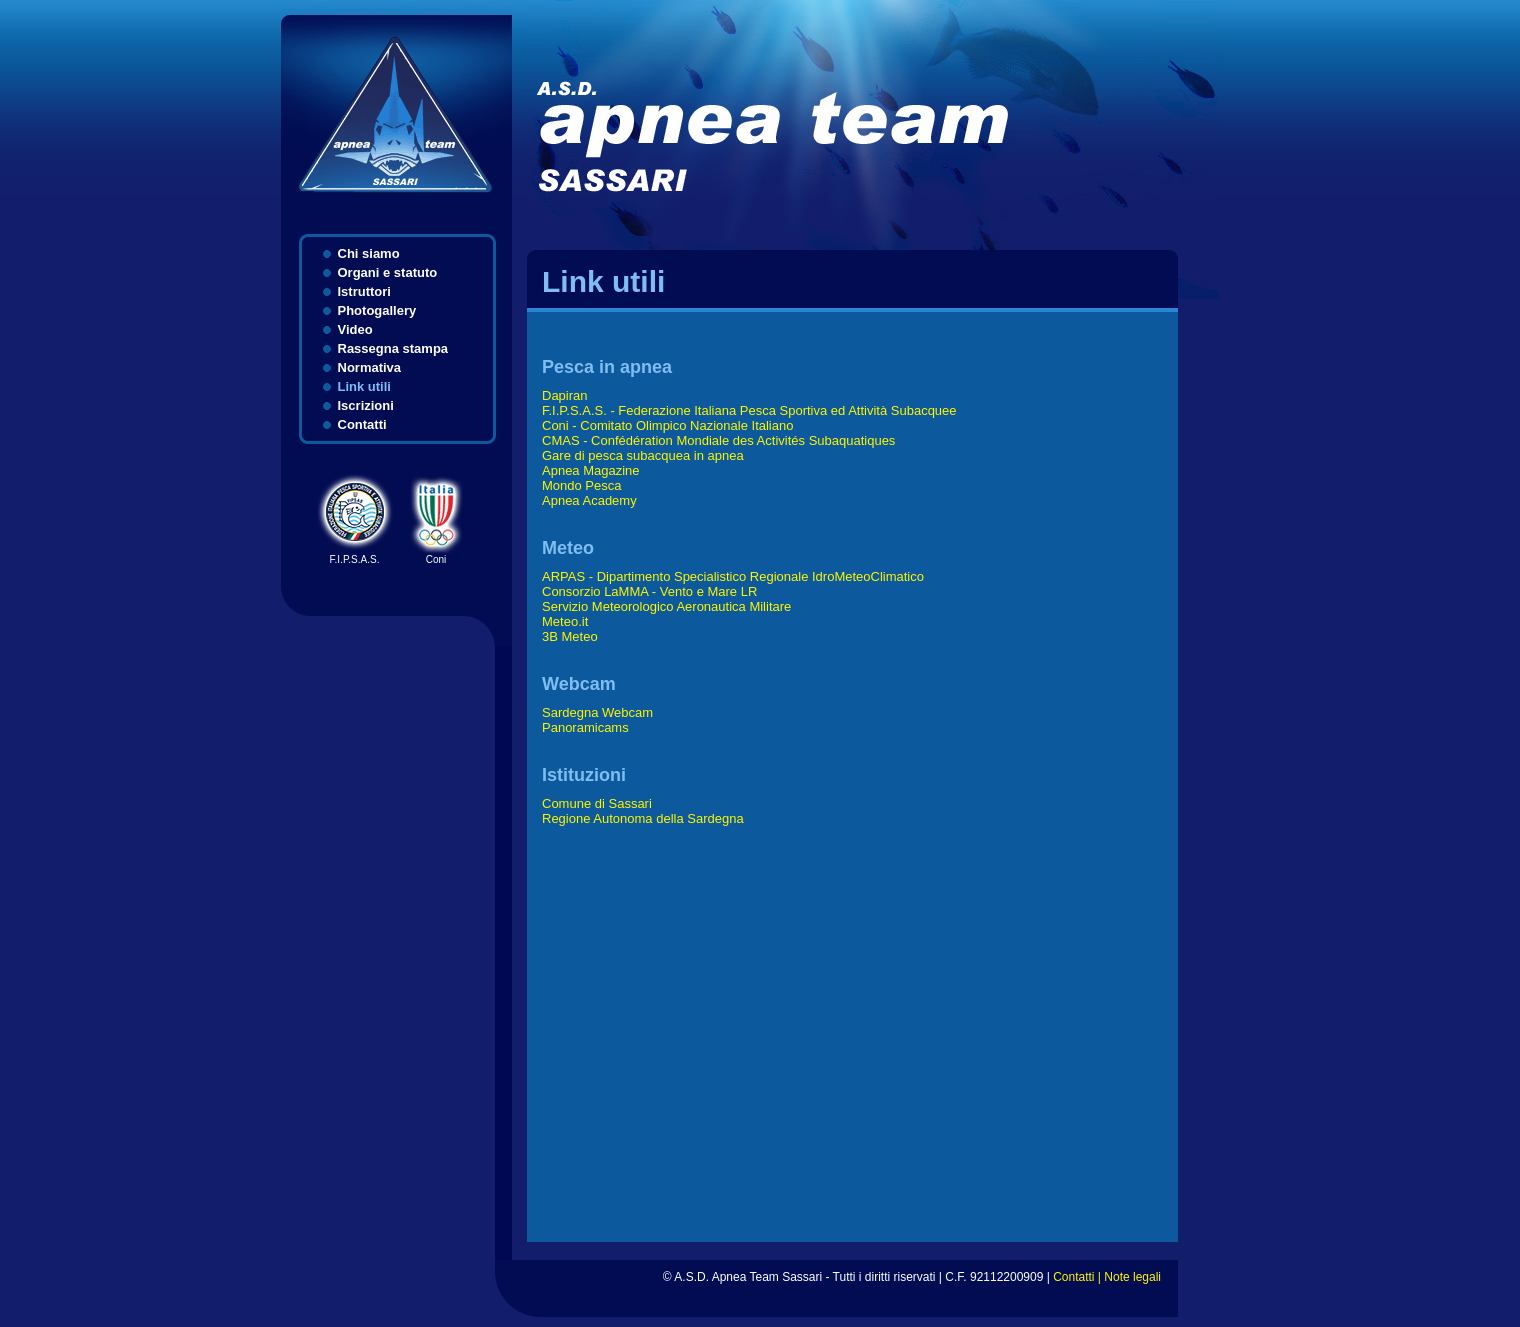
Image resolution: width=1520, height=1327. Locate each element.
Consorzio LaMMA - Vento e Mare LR (649, 591)
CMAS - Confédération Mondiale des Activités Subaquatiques (718, 440)
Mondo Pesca (582, 485)
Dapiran (565, 395)
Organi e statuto (388, 272)
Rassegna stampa (393, 348)
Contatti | (1078, 1277)
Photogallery (377, 310)
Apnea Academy (589, 500)
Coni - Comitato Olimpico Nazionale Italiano (667, 425)
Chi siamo (369, 253)
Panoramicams (585, 727)
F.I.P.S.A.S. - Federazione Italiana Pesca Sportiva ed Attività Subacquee (749, 410)
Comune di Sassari (597, 803)
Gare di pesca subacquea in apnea (643, 455)
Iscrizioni (366, 405)
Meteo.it (565, 621)
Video (355, 329)
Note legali (1132, 1277)
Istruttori (364, 291)
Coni (436, 555)
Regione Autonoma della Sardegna (643, 818)
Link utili (364, 386)
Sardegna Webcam (597, 712)
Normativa (370, 367)
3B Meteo (570, 636)
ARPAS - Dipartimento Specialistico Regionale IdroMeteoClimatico (733, 576)
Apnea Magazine (591, 470)
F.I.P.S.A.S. (355, 555)
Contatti (362, 424)
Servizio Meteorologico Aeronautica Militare (666, 606)
